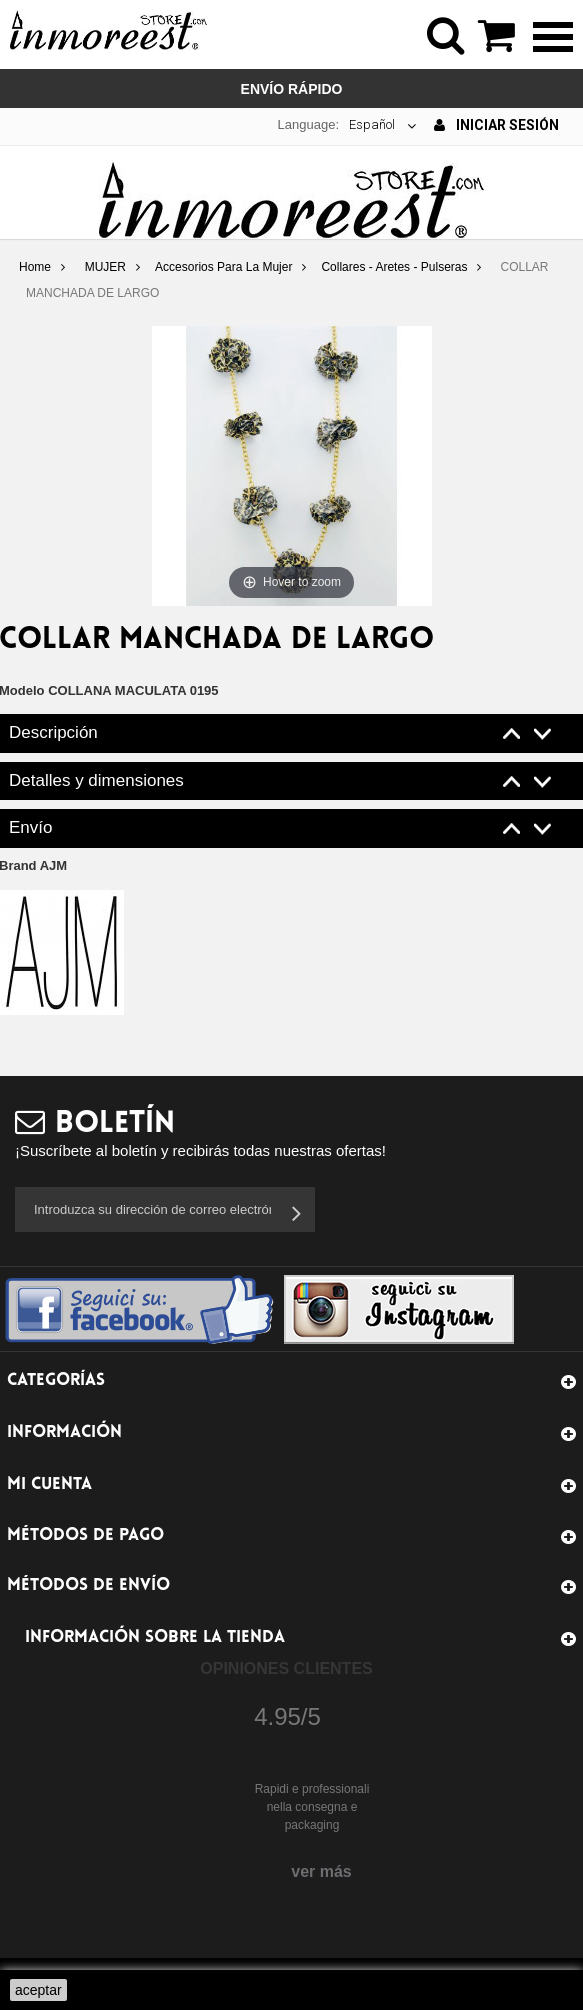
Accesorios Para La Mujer (223, 267)
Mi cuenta (49, 1484)
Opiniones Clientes (286, 1668)
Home (35, 267)
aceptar (38, 1990)
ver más (321, 1871)
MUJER (105, 267)
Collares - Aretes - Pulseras (394, 267)
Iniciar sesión (496, 125)
